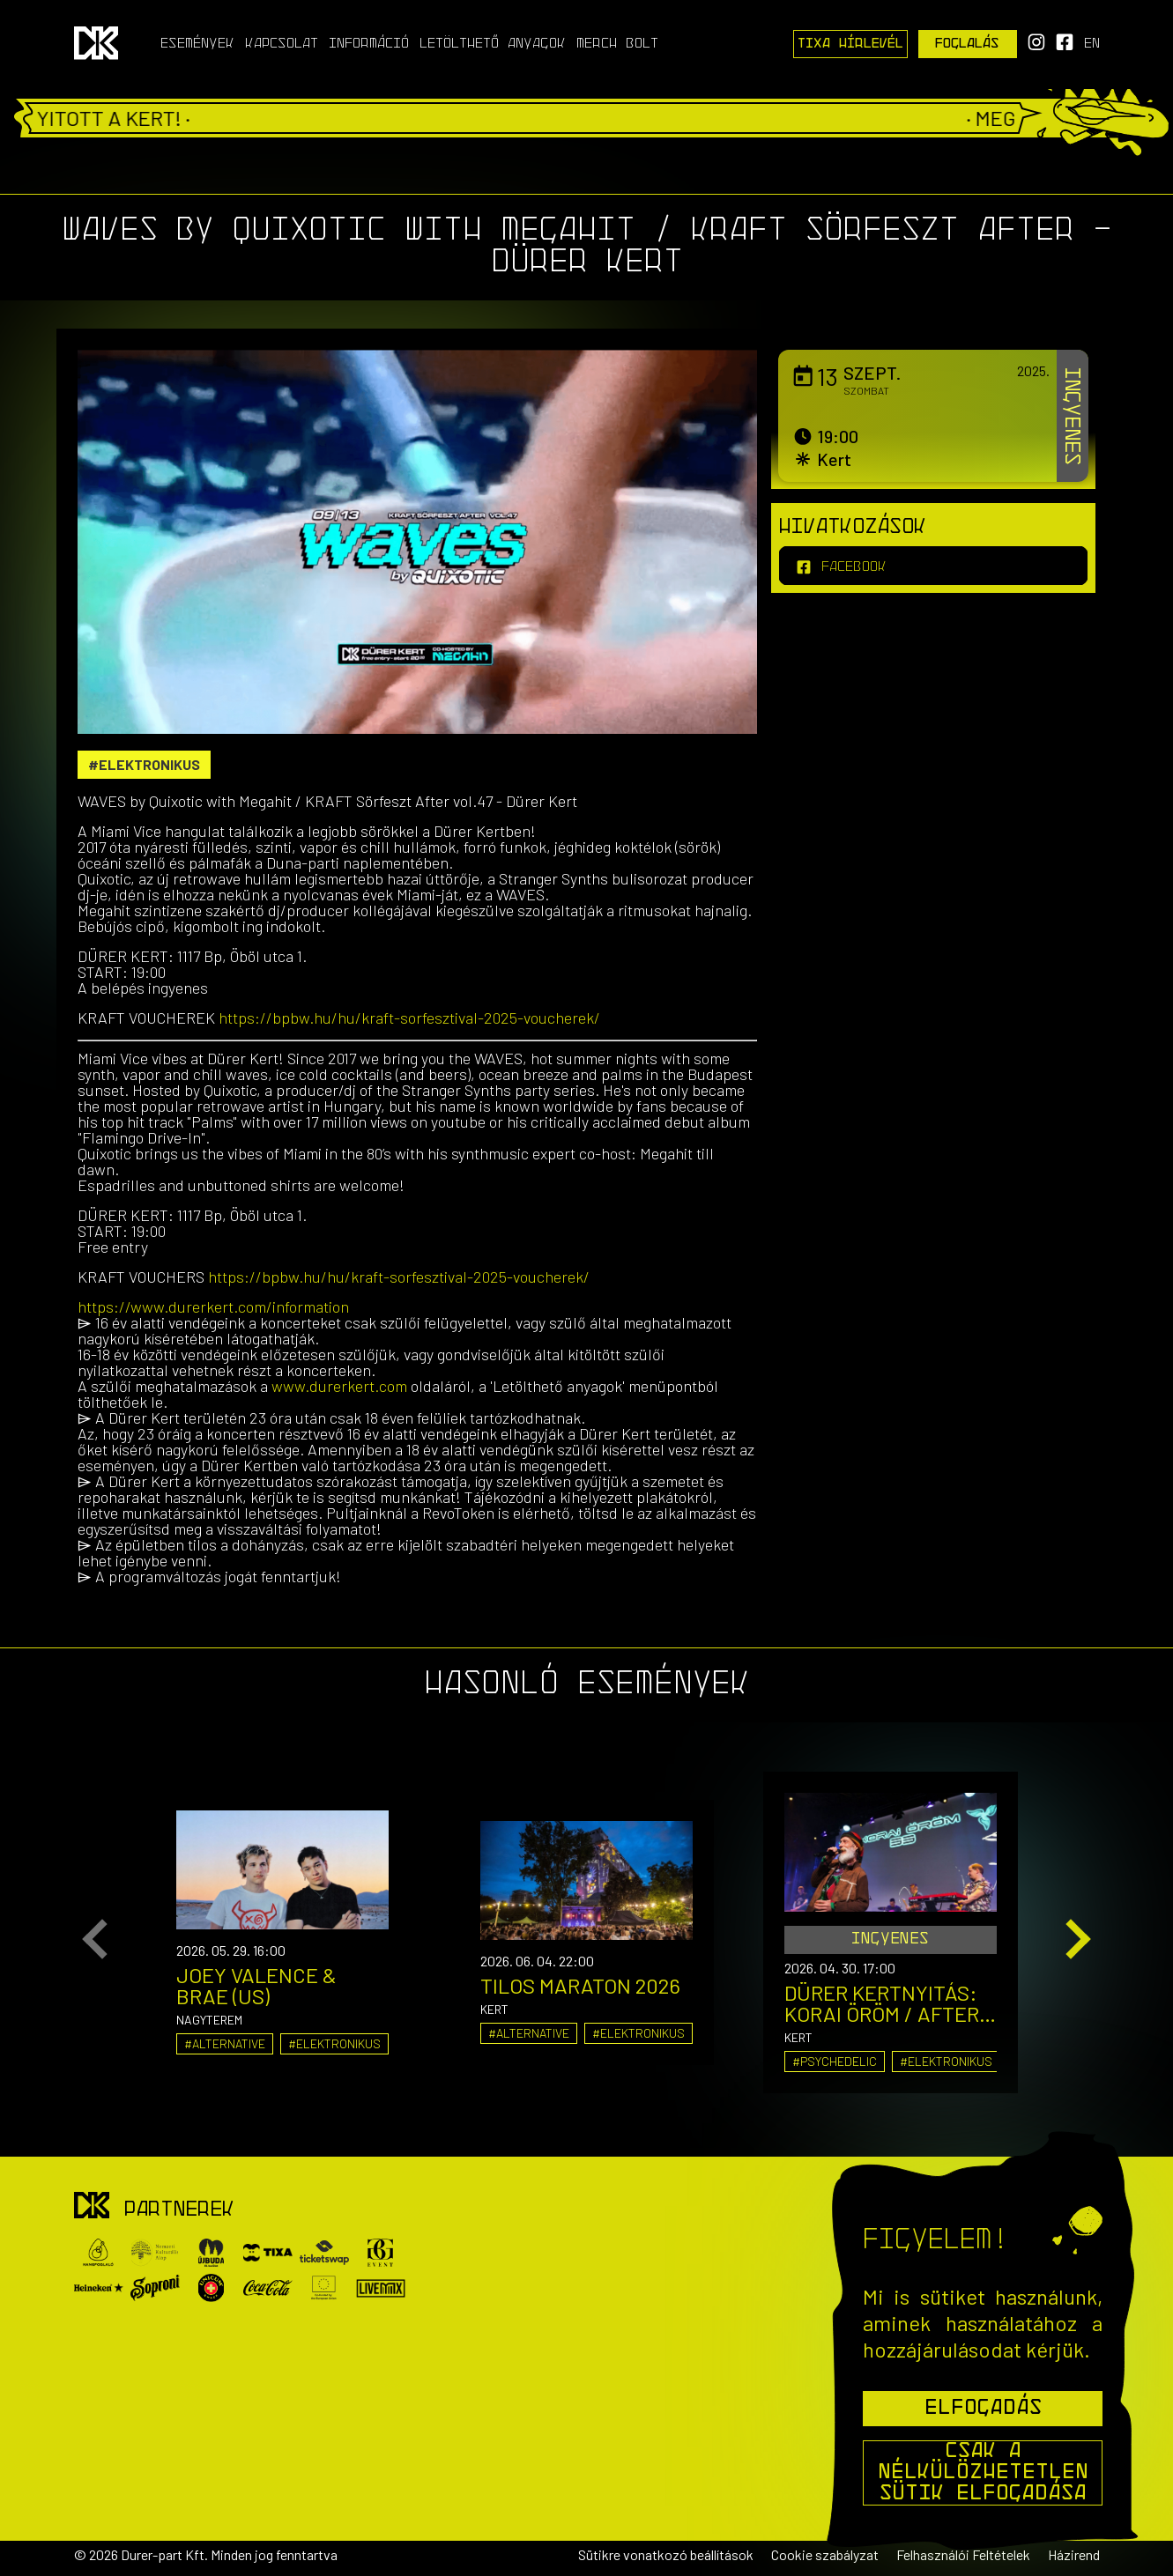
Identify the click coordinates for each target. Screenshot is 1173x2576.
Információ (369, 44)
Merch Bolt (617, 44)
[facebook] (933, 565)
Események (197, 44)
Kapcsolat (281, 44)
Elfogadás (983, 2408)
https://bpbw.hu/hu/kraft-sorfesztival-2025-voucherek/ (409, 1017)
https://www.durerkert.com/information (213, 1306)
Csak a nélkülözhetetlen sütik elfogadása (983, 2473)
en (1092, 44)
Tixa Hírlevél (850, 44)
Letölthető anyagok (492, 44)
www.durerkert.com (339, 1385)
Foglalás (967, 44)
